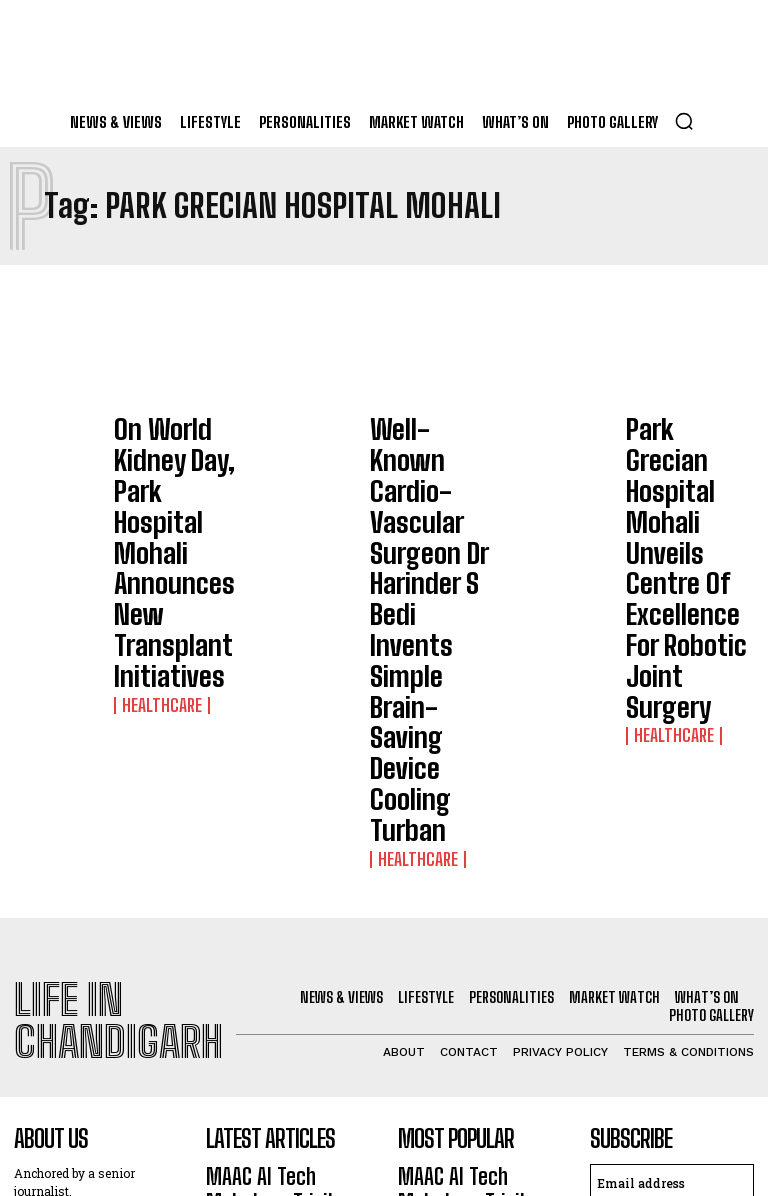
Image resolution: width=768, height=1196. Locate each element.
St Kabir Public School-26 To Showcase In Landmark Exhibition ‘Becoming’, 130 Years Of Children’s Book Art (288, 979)
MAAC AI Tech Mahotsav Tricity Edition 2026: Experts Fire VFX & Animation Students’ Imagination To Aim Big (280, 873)
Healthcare (152, 514)
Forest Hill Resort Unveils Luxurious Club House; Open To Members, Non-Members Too (284, 1075)
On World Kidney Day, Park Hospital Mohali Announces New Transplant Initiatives (173, 457)
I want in (671, 890)
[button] (684, 121)
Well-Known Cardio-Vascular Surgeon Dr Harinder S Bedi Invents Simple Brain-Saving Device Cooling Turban (435, 475)
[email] (672, 844)
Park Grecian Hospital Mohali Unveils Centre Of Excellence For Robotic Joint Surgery (682, 466)
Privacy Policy (649, 942)
